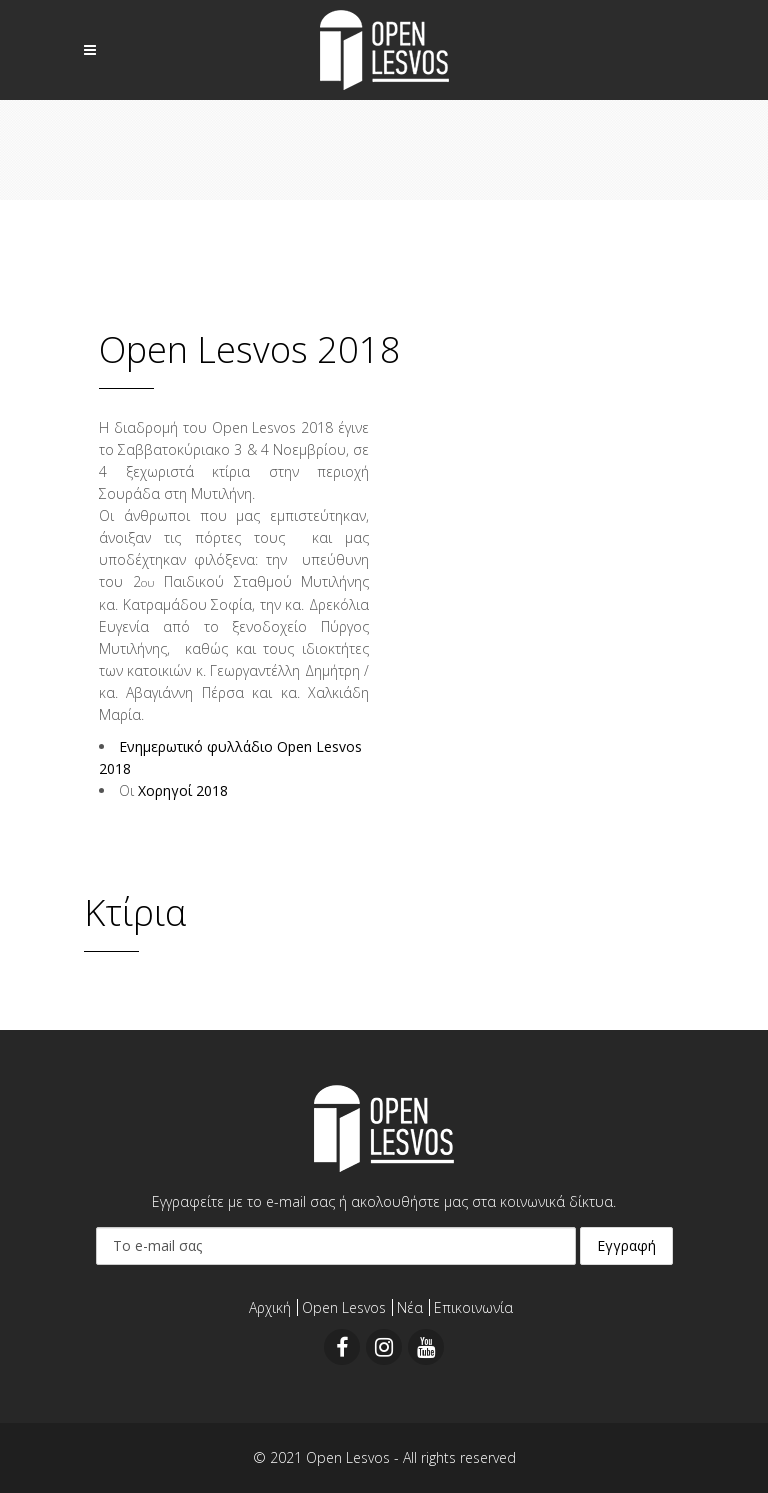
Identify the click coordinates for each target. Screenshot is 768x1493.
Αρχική (270, 1307)
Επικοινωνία (473, 1307)
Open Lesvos (344, 1307)
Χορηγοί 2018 (183, 790)
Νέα (410, 1307)
